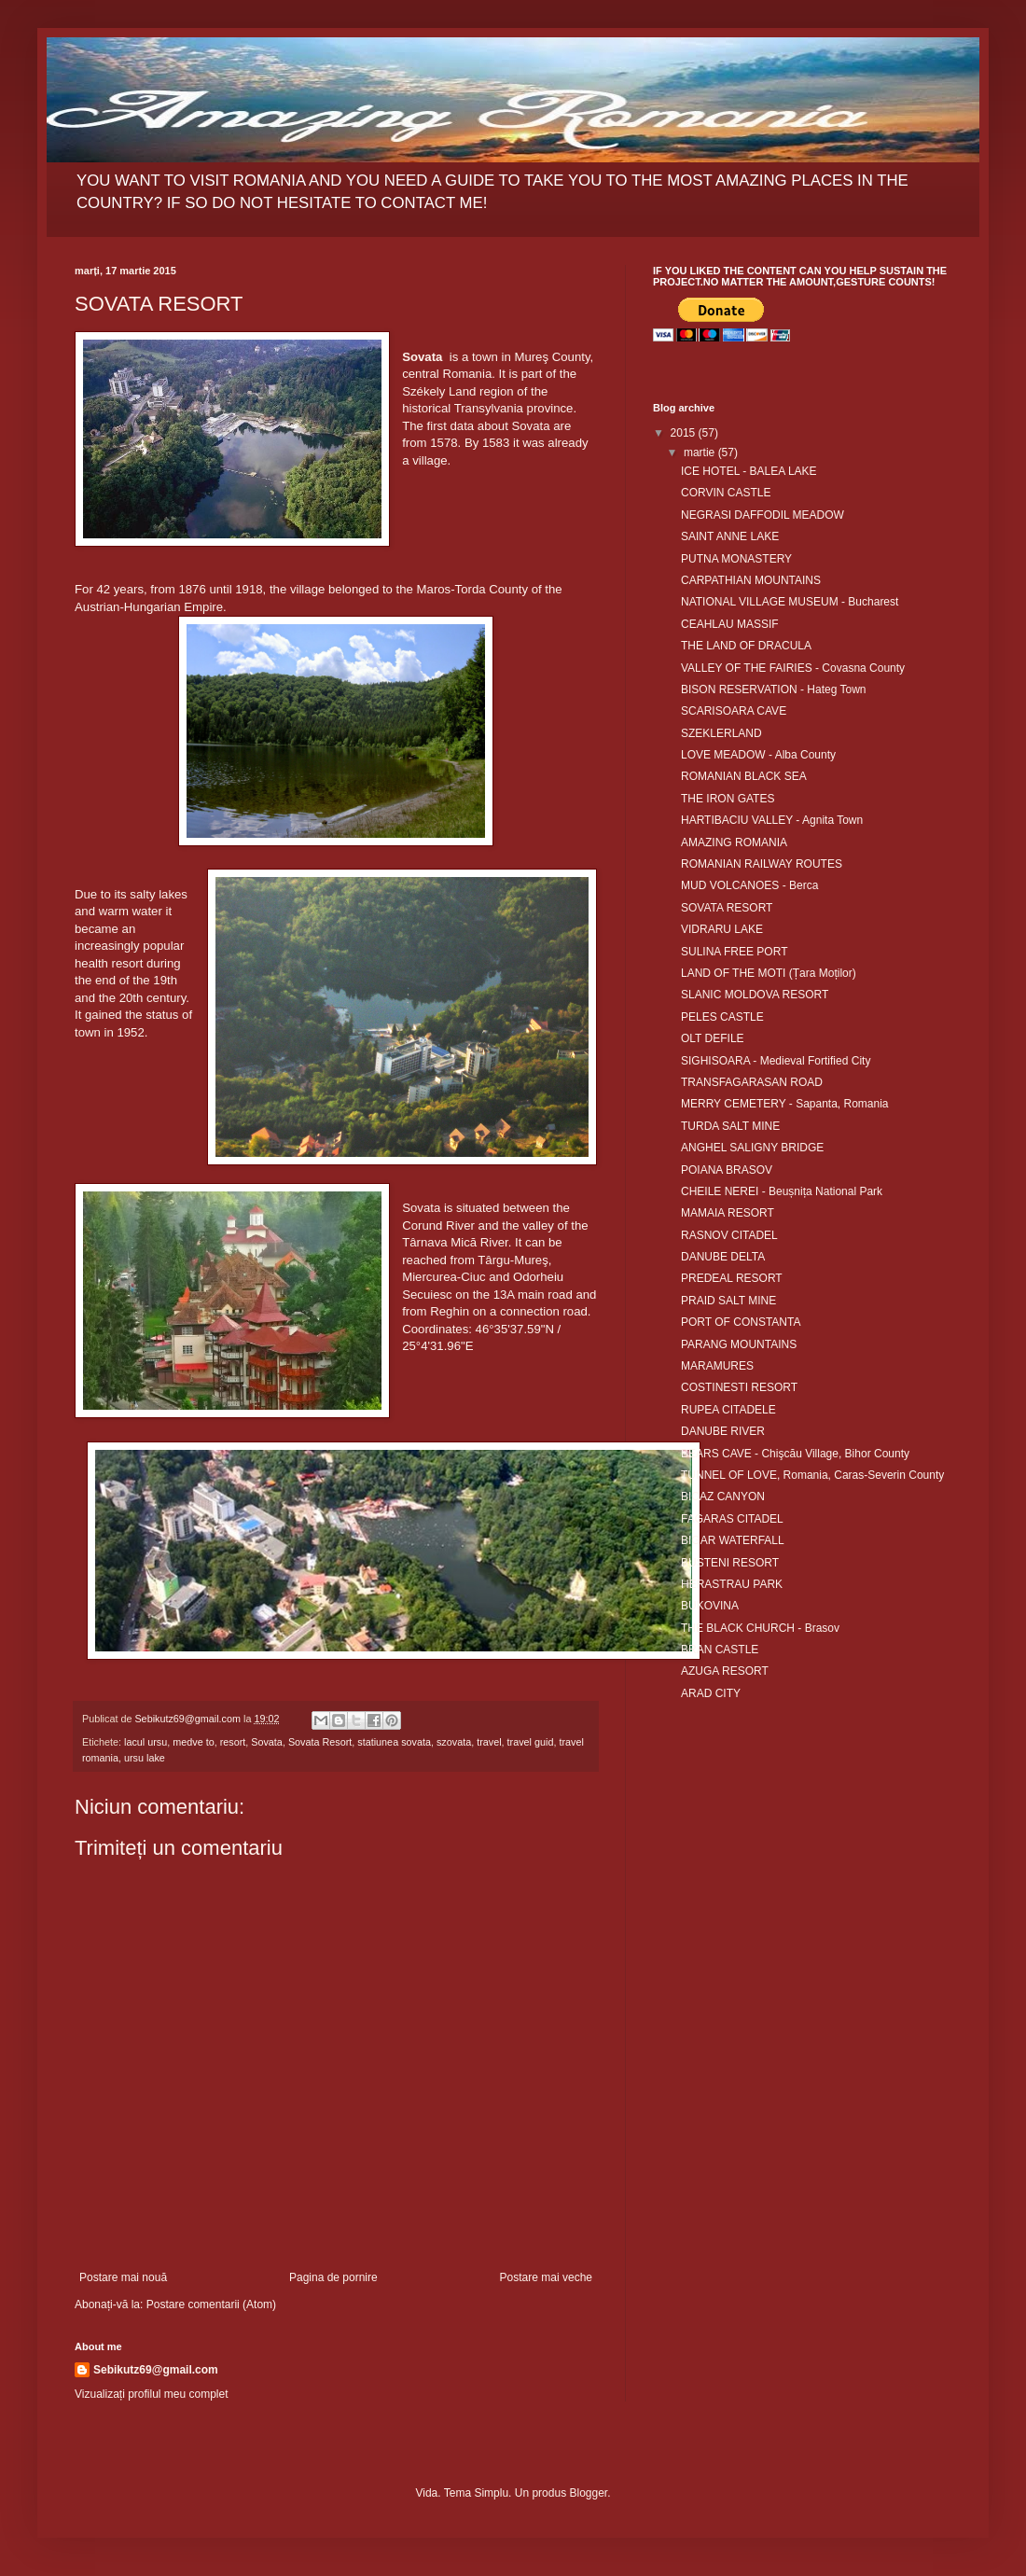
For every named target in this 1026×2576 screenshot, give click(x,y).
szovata (454, 1742)
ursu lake (144, 1757)
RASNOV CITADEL (729, 1235)
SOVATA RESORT (726, 907)
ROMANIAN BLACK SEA (744, 776)
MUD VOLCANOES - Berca (749, 885)
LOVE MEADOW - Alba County (758, 754)
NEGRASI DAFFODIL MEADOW (762, 515)
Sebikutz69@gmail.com (155, 2369)
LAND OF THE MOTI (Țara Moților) (768, 973)
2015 (685, 432)
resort (233, 1742)
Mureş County (551, 357)
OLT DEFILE (712, 1038)
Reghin (449, 1311)
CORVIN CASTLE (725, 492)
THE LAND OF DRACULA (746, 645)
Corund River (438, 1225)
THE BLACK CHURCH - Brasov (760, 1628)
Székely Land (439, 391)
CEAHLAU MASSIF (730, 624)
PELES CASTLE (722, 1016)
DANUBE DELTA (723, 1256)
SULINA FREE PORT (734, 951)
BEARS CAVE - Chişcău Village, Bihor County (795, 1453)
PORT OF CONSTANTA (740, 1322)
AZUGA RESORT (725, 1671)
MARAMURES (717, 1365)
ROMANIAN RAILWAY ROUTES (761, 863)
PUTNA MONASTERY (736, 558)
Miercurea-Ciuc (443, 1277)
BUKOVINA (710, 1605)
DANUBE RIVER (723, 1431)
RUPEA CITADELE (728, 1409)
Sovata (267, 1742)
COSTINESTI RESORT (739, 1387)
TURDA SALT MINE (730, 1126)
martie (701, 452)
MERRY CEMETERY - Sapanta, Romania (785, 1103)
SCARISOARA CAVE (733, 710)
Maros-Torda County (472, 589)
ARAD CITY (711, 1693)
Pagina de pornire (333, 2277)
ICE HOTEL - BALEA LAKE (749, 471)
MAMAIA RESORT (727, 1212)
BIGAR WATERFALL (732, 1540)
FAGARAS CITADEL (732, 1518)
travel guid (530, 1742)
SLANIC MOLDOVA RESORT (754, 994)
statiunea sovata (394, 1742)
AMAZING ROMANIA (734, 842)
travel (489, 1742)
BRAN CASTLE (719, 1649)
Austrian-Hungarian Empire (149, 607)
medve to (193, 1742)
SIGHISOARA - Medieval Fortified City (775, 1060)
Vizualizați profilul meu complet (152, 2394)
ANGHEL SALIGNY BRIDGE (752, 1147)
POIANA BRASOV (726, 1170)
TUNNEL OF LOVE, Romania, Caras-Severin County (812, 1475)
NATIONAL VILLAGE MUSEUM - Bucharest (789, 601)
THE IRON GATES (727, 798)
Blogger (588, 2492)
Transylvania (488, 408)
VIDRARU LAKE (722, 929)
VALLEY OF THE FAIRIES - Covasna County (793, 668)
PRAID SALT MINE (728, 1300)
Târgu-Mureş (513, 1260)
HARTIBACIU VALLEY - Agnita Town (772, 820)
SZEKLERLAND (721, 733)
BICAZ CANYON (723, 1496)
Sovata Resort (320, 1742)
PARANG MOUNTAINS (739, 1344)
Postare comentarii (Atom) (211, 2304)
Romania (467, 374)
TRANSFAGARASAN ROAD (752, 1082)
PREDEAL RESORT (732, 1278)
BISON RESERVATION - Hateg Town (774, 689)
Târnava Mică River (455, 1242)
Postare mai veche (546, 2277)
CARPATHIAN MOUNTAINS (751, 580)
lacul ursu (145, 1742)
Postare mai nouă (123, 2277)
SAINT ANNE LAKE (730, 536)
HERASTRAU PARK (732, 1584)
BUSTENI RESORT (730, 1562)
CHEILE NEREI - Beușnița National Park (781, 1191)
